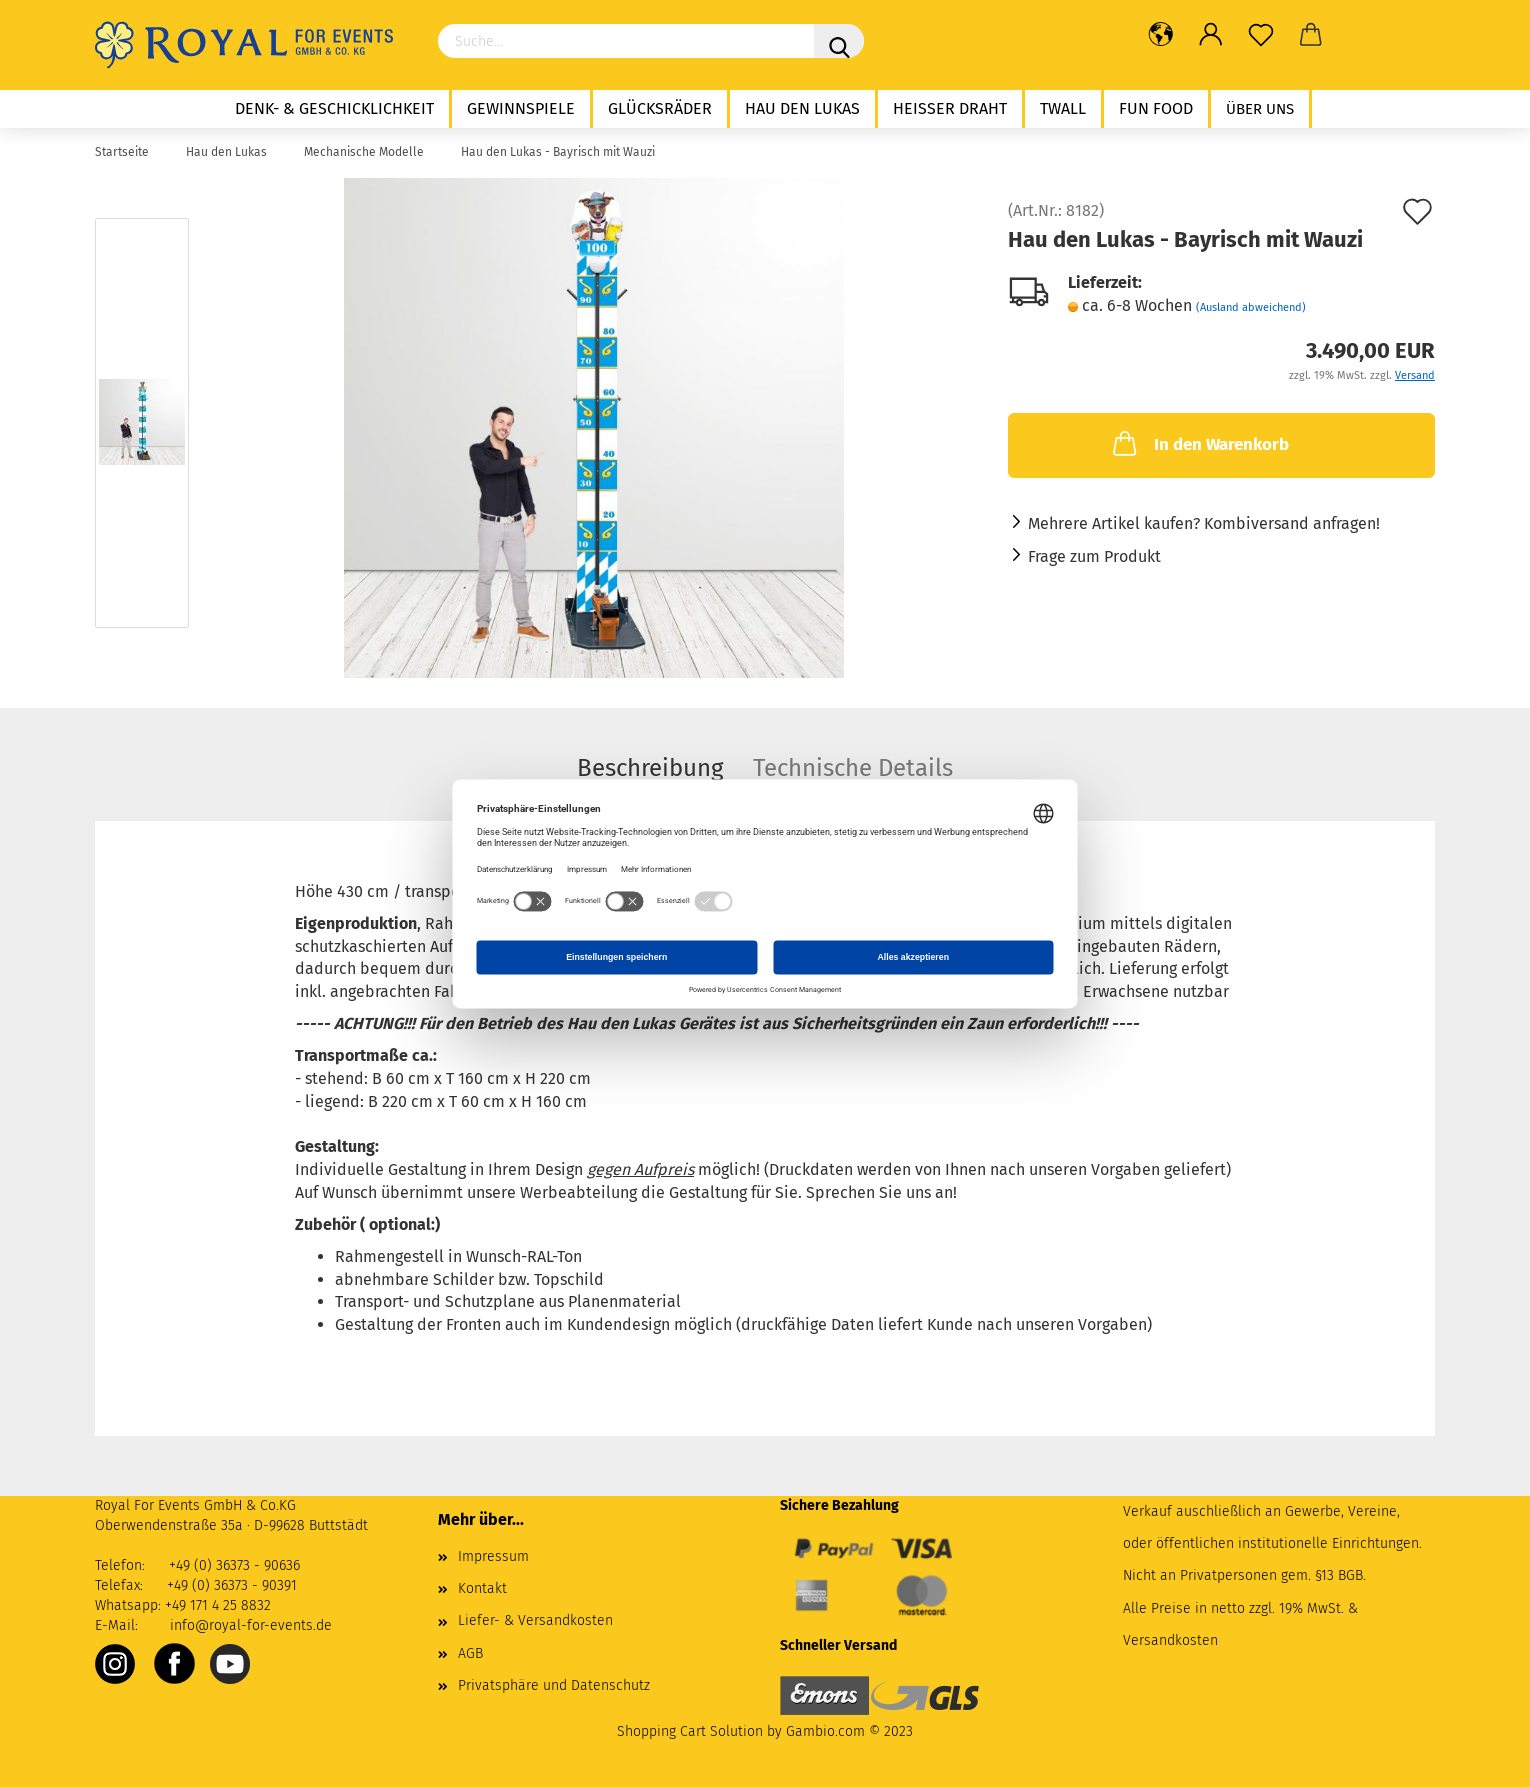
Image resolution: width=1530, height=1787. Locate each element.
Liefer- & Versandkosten (535, 1620)
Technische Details (853, 768)
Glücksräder (660, 108)
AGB (470, 1653)
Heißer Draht (950, 108)
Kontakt (482, 1588)
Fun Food (1156, 108)
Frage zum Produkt (1094, 556)
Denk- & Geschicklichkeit (334, 108)
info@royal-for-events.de (251, 1625)
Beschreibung (650, 768)
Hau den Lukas (802, 108)
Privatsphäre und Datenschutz (554, 1685)
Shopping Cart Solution (690, 1731)
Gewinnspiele (521, 108)
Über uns (1260, 109)
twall (1063, 108)
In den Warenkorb (1199, 443)
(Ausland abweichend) (1251, 307)
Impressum (493, 1556)
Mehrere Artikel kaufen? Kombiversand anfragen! (1204, 523)
